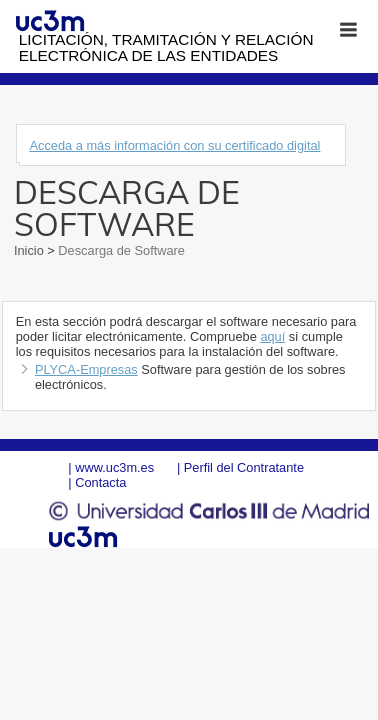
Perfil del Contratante (244, 467)
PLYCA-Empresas (86, 369)
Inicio (30, 250)
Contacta (100, 482)
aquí (272, 336)
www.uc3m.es (114, 467)
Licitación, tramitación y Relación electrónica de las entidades (166, 47)
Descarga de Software (120, 250)
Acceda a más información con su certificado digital (174, 145)
